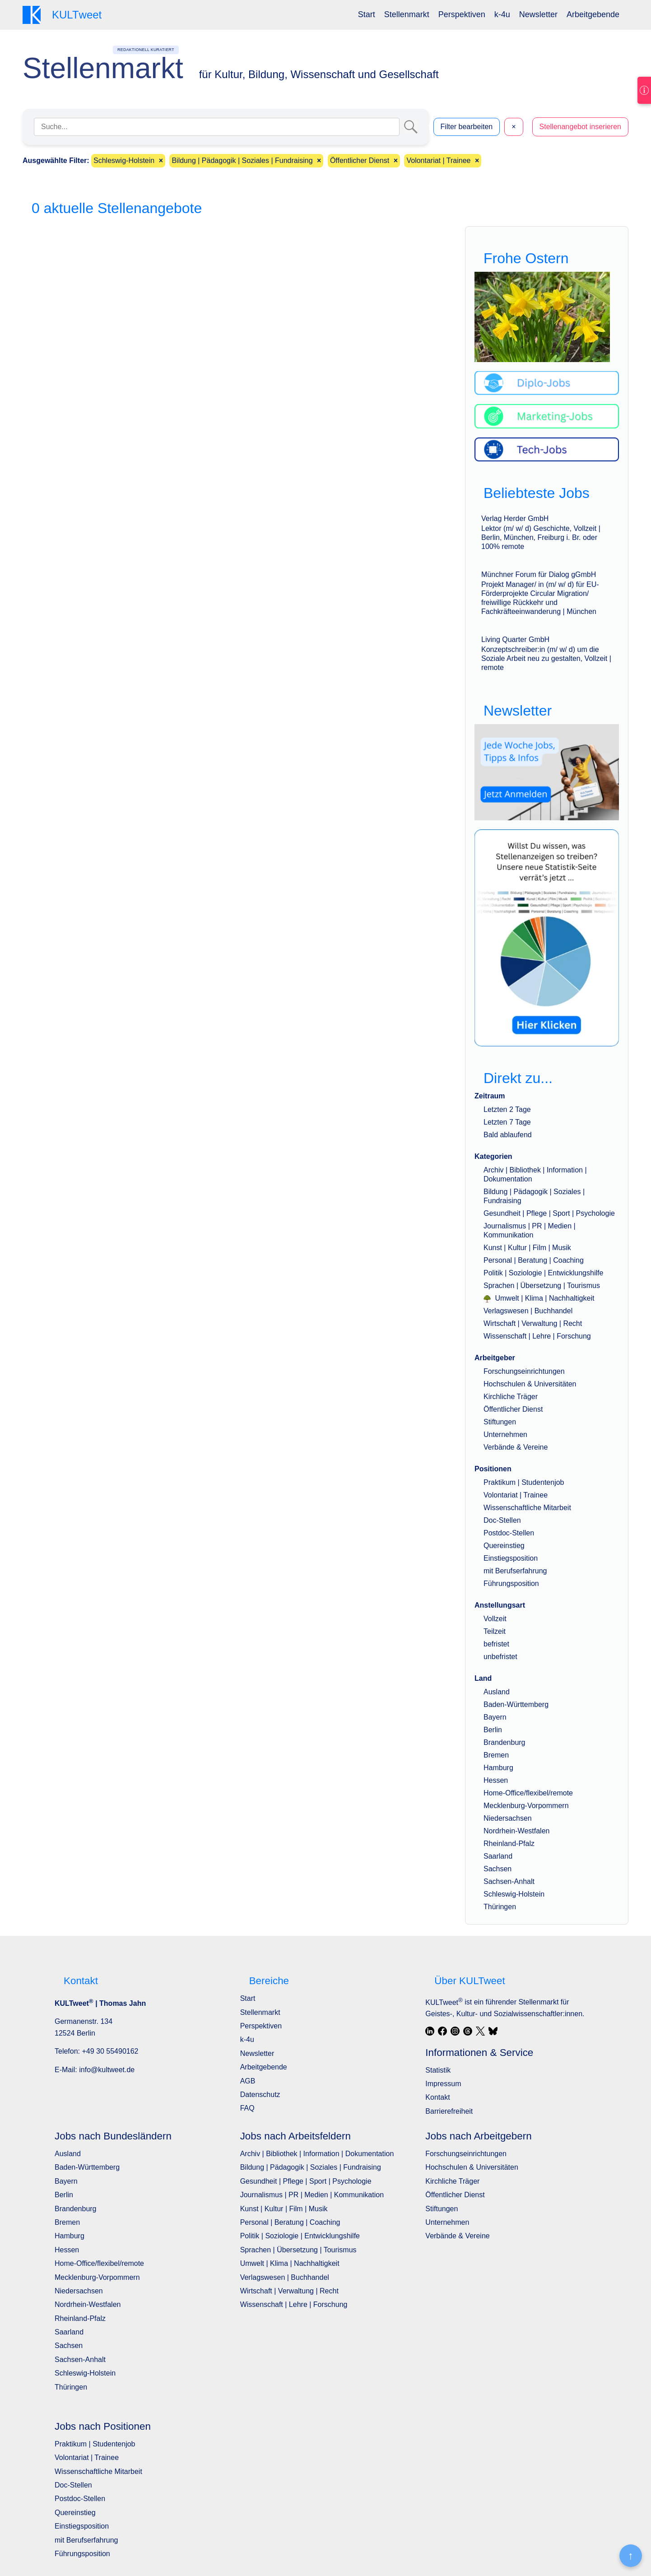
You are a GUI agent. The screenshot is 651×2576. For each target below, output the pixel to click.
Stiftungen (500, 1422)
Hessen (496, 1780)
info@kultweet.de (107, 2070)
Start (366, 14)
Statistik (438, 2070)
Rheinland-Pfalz (509, 1843)
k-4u (502, 14)
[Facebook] (442, 2031)
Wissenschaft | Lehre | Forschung (537, 1336)
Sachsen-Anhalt (509, 1881)
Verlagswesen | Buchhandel (528, 1311)
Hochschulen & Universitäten (530, 1384)
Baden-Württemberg (516, 1704)
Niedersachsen (508, 1818)
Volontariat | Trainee (516, 1495)
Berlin (493, 1730)
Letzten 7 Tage (507, 1122)
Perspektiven (461, 14)
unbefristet (500, 1656)
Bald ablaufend (508, 1135)
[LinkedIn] (429, 2031)
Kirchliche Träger (511, 1396)
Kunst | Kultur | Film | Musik (527, 1247)
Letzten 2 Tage (507, 1109)
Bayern (495, 1717)
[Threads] (467, 2031)
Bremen (496, 1755)
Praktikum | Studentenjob (524, 1482)
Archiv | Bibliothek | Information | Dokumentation (317, 2154)
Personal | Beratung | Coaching (534, 1260)
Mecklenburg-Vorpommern (526, 1805)
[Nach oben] (630, 2555)
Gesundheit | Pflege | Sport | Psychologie (549, 1213)
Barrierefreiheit (449, 2111)
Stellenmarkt (406, 14)
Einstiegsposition (511, 1558)
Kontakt (437, 2097)
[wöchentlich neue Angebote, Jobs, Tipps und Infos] (546, 772)
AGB (248, 2081)
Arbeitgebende (593, 14)
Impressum (443, 2084)
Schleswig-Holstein (514, 1894)
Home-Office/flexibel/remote (528, 1793)
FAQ (247, 2108)
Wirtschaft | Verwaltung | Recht (533, 1323)
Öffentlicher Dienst (513, 1409)
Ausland (497, 1692)
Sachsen (498, 1869)
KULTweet (443, 2002)
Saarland (498, 1856)
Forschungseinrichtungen (524, 1371)
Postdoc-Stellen (509, 1533)
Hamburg (498, 1768)
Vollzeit (495, 1619)
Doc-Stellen (502, 1520)
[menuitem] (366, 14)
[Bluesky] (493, 2031)
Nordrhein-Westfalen (516, 1831)
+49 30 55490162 (110, 2051)
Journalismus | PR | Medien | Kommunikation (312, 2195)
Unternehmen (505, 1434)
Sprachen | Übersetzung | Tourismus (542, 1285)
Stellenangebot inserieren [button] (580, 126)
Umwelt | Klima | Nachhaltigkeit (539, 1298)
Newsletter (538, 14)
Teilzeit (495, 1631)
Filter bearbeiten (467, 126)
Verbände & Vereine (516, 1447)
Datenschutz (260, 2094)
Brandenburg (504, 1742)
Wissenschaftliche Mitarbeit (527, 1507)
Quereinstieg (504, 1545)
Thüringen (500, 1907)
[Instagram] (455, 2031)
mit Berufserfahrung (515, 1571)
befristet (496, 1644)
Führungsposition (511, 1583)
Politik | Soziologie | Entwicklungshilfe (543, 1273)
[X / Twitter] (480, 2031)
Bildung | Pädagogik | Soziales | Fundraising (310, 2167)
